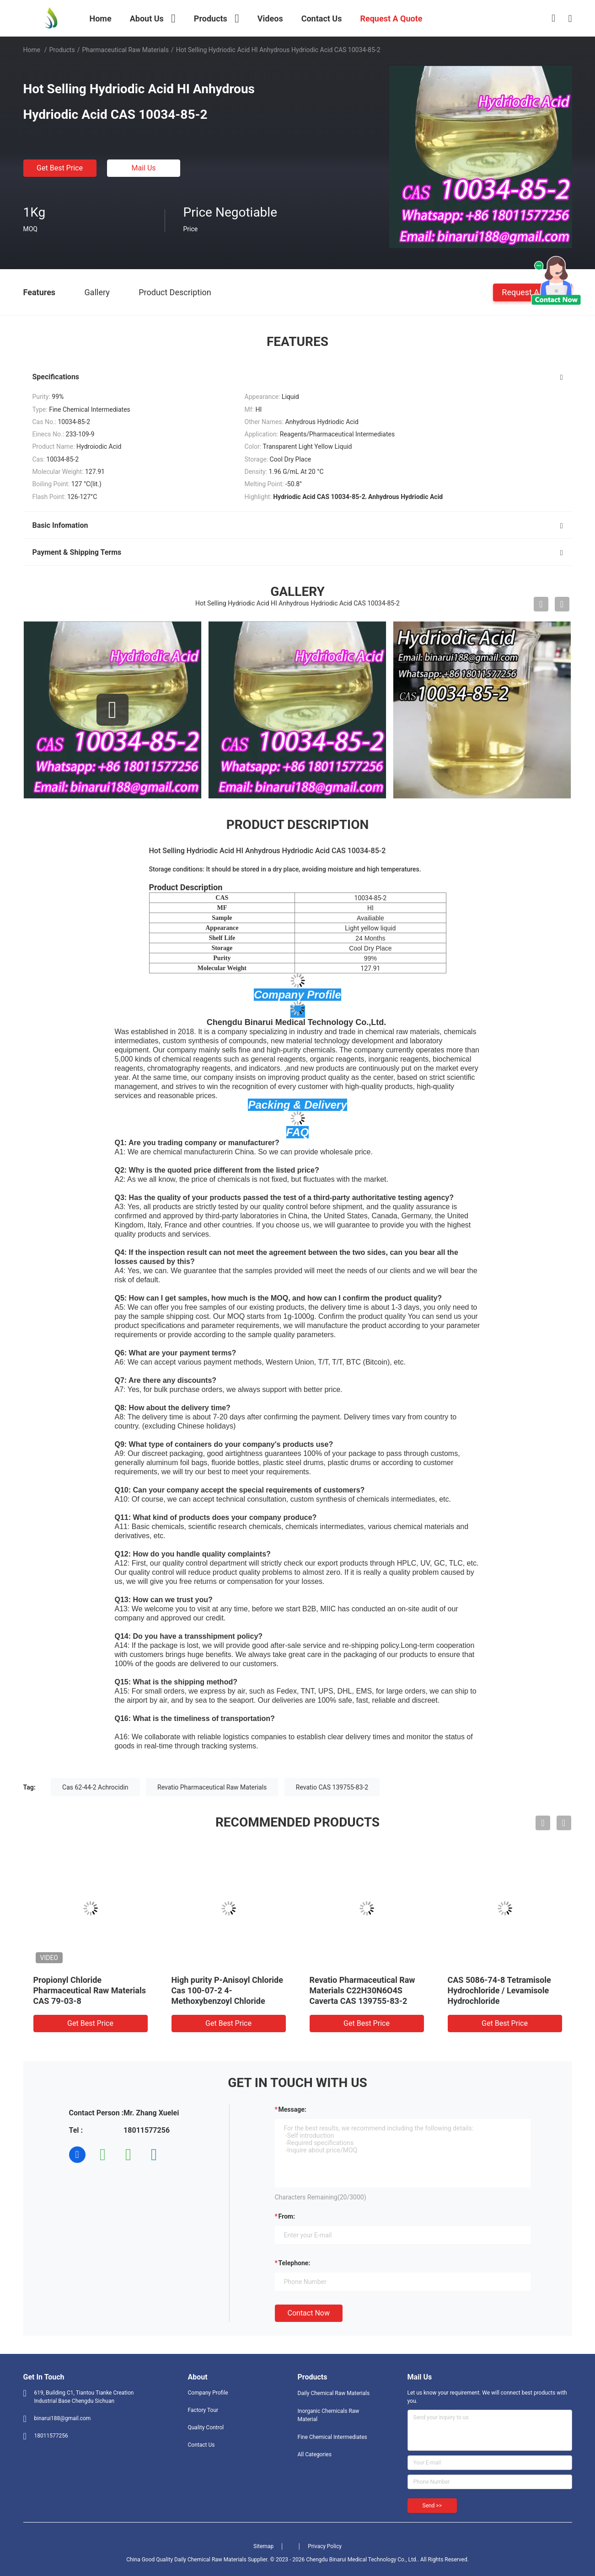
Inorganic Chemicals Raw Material (328, 2415)
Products (62, 49)
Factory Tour (203, 2410)
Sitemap (263, 2546)
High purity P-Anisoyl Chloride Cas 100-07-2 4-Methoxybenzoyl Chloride (227, 1990)
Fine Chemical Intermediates (332, 2437)
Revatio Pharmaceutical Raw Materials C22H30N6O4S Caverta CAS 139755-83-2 (362, 1990)
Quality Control (206, 2427)
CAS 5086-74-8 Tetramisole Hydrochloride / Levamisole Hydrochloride (499, 1990)
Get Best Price (60, 168)
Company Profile (208, 2393)
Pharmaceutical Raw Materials (125, 49)
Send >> (432, 2505)
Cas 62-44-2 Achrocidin (95, 1787)
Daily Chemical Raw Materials (334, 2393)
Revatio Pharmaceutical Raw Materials (212, 1787)
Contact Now (309, 2313)
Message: (292, 2109)
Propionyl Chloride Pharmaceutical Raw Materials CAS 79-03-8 (89, 1990)
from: (287, 2216)
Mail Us (143, 168)
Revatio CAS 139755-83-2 (332, 1787)
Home (32, 49)
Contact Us (201, 2445)
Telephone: (295, 2263)
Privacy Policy (325, 2546)
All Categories (315, 2454)
